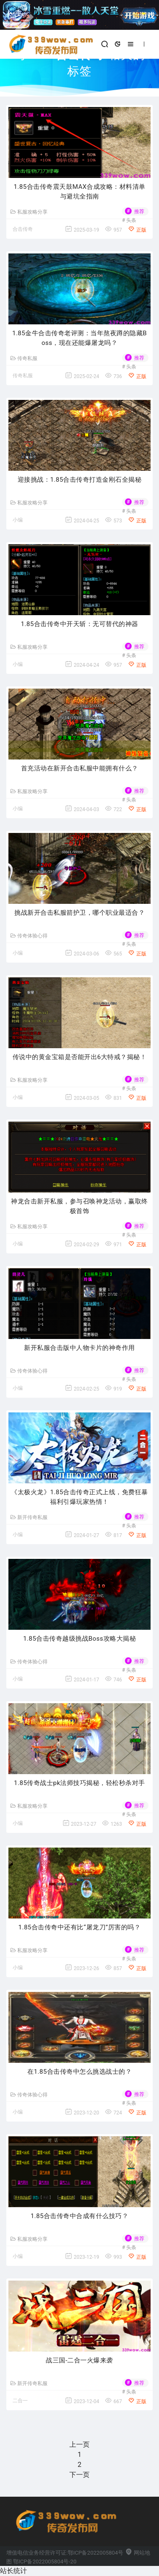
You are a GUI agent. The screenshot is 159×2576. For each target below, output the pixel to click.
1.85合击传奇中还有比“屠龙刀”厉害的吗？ (80, 1927)
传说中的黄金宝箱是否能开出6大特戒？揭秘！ (80, 1057)
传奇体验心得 (29, 935)
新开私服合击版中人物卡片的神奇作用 (79, 1348)
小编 (18, 520)
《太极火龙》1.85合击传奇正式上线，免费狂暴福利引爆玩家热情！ (79, 1497)
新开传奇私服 (29, 1517)
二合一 (20, 2401)
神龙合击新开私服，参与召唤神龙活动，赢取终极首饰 (79, 1206)
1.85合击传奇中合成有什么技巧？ (80, 2216)
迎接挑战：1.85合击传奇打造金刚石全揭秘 (80, 479)
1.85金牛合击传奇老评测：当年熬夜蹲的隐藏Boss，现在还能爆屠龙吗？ (79, 338)
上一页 (79, 2444)
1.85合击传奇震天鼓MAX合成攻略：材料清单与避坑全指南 (79, 191)
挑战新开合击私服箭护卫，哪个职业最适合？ (79, 912)
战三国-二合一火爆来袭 (79, 2360)
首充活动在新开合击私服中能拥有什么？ (79, 768)
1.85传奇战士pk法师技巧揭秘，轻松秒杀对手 (79, 1783)
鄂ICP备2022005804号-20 (44, 2561)
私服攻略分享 (29, 211)
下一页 (79, 2475)
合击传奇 (23, 229)
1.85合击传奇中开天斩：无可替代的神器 (79, 624)
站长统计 (13, 2571)
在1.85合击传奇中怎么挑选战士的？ (79, 2071)
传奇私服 (24, 358)
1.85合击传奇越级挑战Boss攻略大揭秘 (79, 1638)
